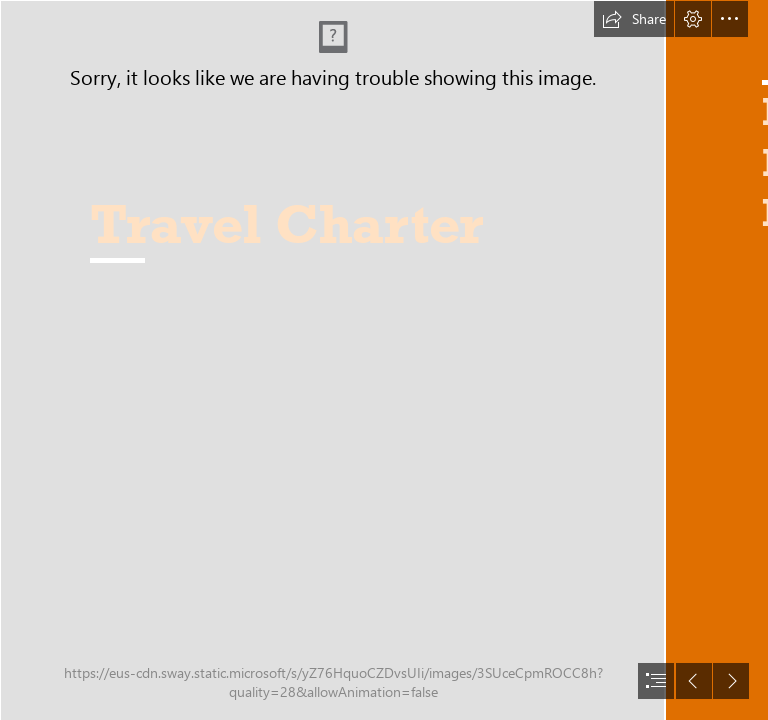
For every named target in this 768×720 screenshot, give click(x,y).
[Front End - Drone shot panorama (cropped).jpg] (332, 360)
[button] (634, 19)
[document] (384, 360)
